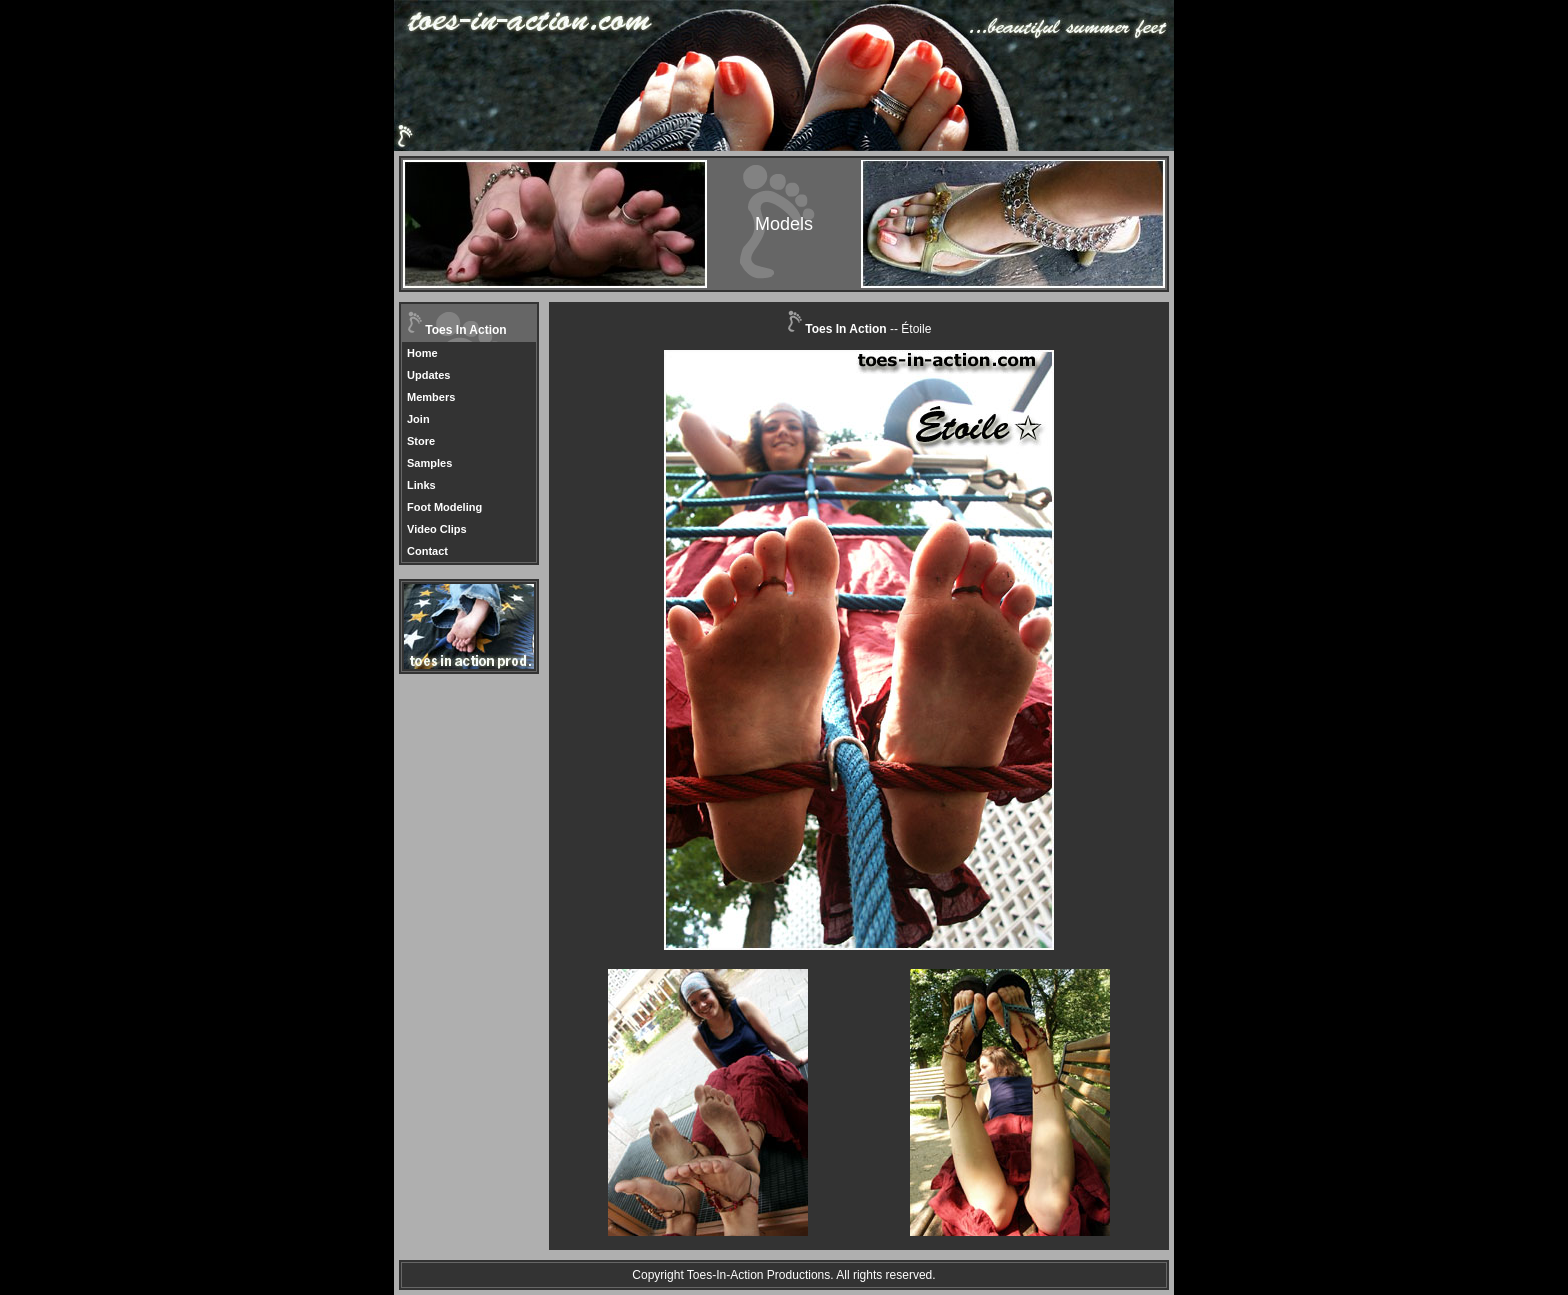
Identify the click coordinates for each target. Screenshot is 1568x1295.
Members (431, 397)
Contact (427, 551)
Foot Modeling (444, 507)
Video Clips (437, 529)
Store (421, 441)
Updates (428, 375)
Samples (429, 463)
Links (421, 485)
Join (418, 419)
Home (422, 353)
